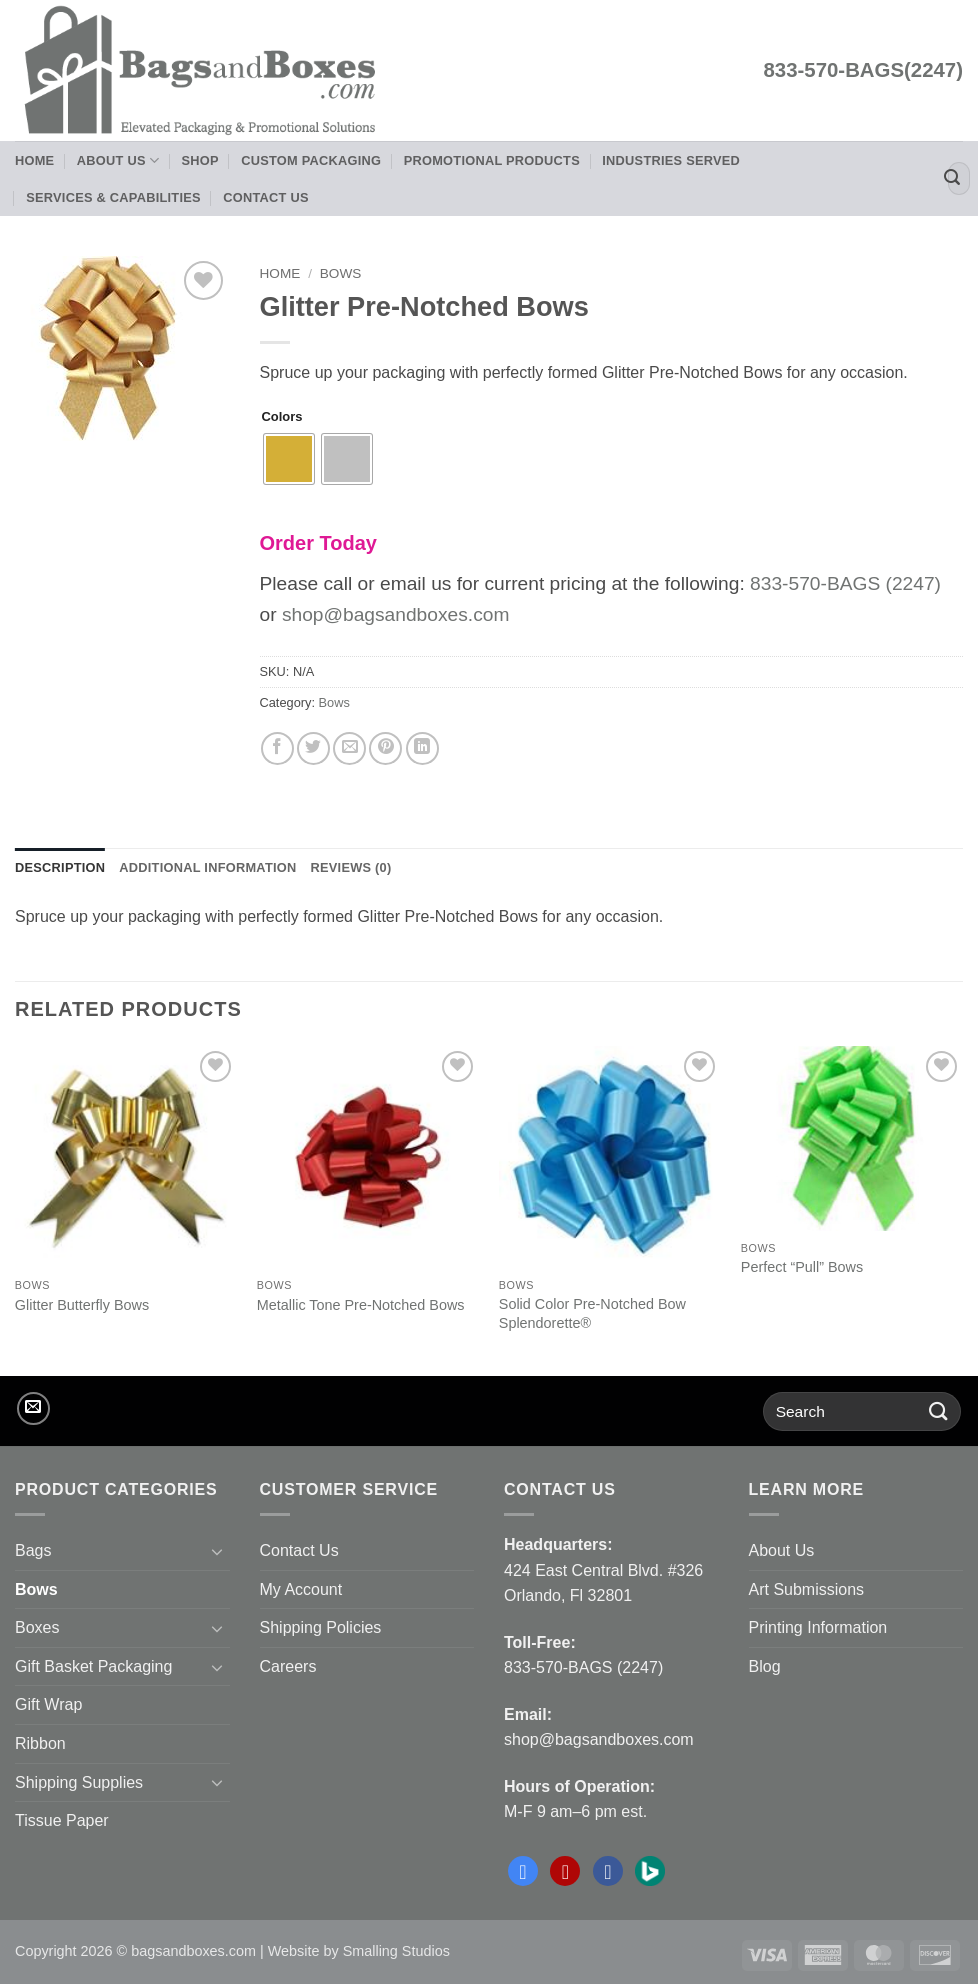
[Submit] (952, 179)
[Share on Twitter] (313, 748)
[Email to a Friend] (349, 748)
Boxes (37, 1627)
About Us (118, 160)
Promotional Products (492, 160)
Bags (33, 1550)
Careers (288, 1666)
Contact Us (266, 197)
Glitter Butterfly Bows (82, 1305)
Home (34, 160)
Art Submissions (807, 1589)
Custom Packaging (311, 160)
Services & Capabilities (113, 197)
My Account (301, 1589)
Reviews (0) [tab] (350, 867)
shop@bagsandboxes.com (396, 614)
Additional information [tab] (207, 867)
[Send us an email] (33, 1408)
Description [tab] (60, 867)
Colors (282, 417)
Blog (765, 1666)
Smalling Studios (396, 1951)
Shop (200, 160)
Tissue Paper (62, 1820)
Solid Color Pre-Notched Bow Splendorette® (592, 1313)
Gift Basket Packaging (93, 1666)
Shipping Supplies (79, 1782)
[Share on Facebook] (277, 748)
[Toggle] (218, 1551)
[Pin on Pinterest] (385, 748)
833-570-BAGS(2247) (863, 70)
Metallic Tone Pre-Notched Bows (361, 1305)
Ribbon (40, 1743)
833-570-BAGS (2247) (845, 583)
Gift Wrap (48, 1704)
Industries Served (671, 160)
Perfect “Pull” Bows (802, 1267)
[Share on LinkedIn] (422, 748)
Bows (341, 273)
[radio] (289, 459)
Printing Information (818, 1627)
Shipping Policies (321, 1627)
